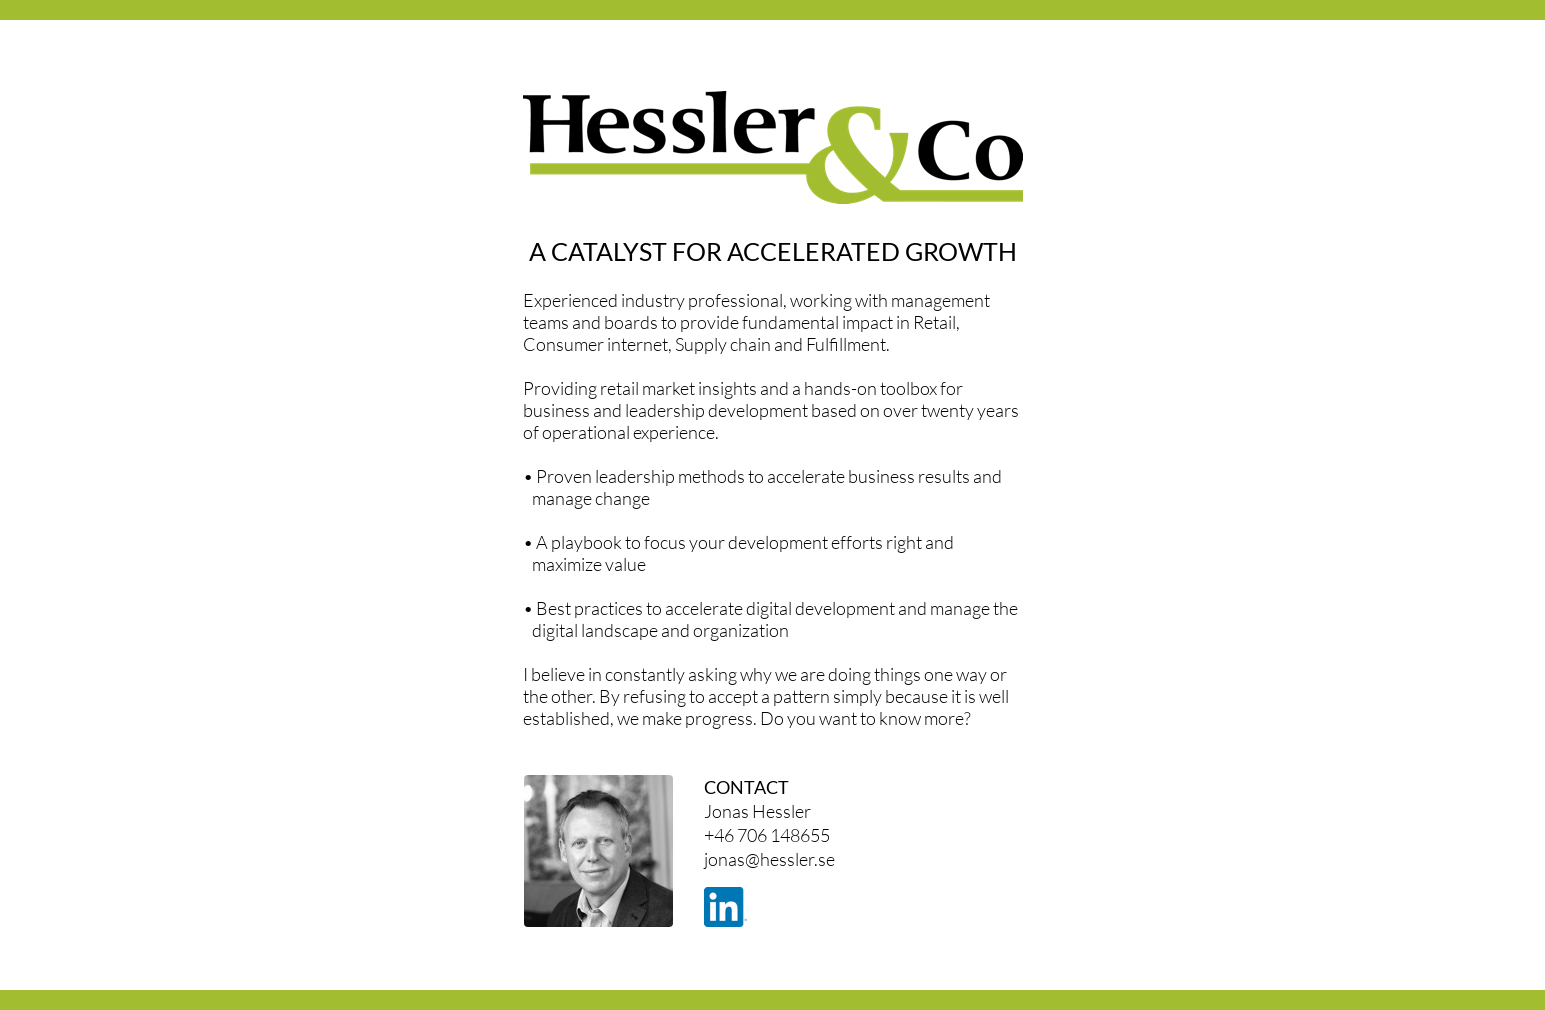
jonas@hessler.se (769, 859)
